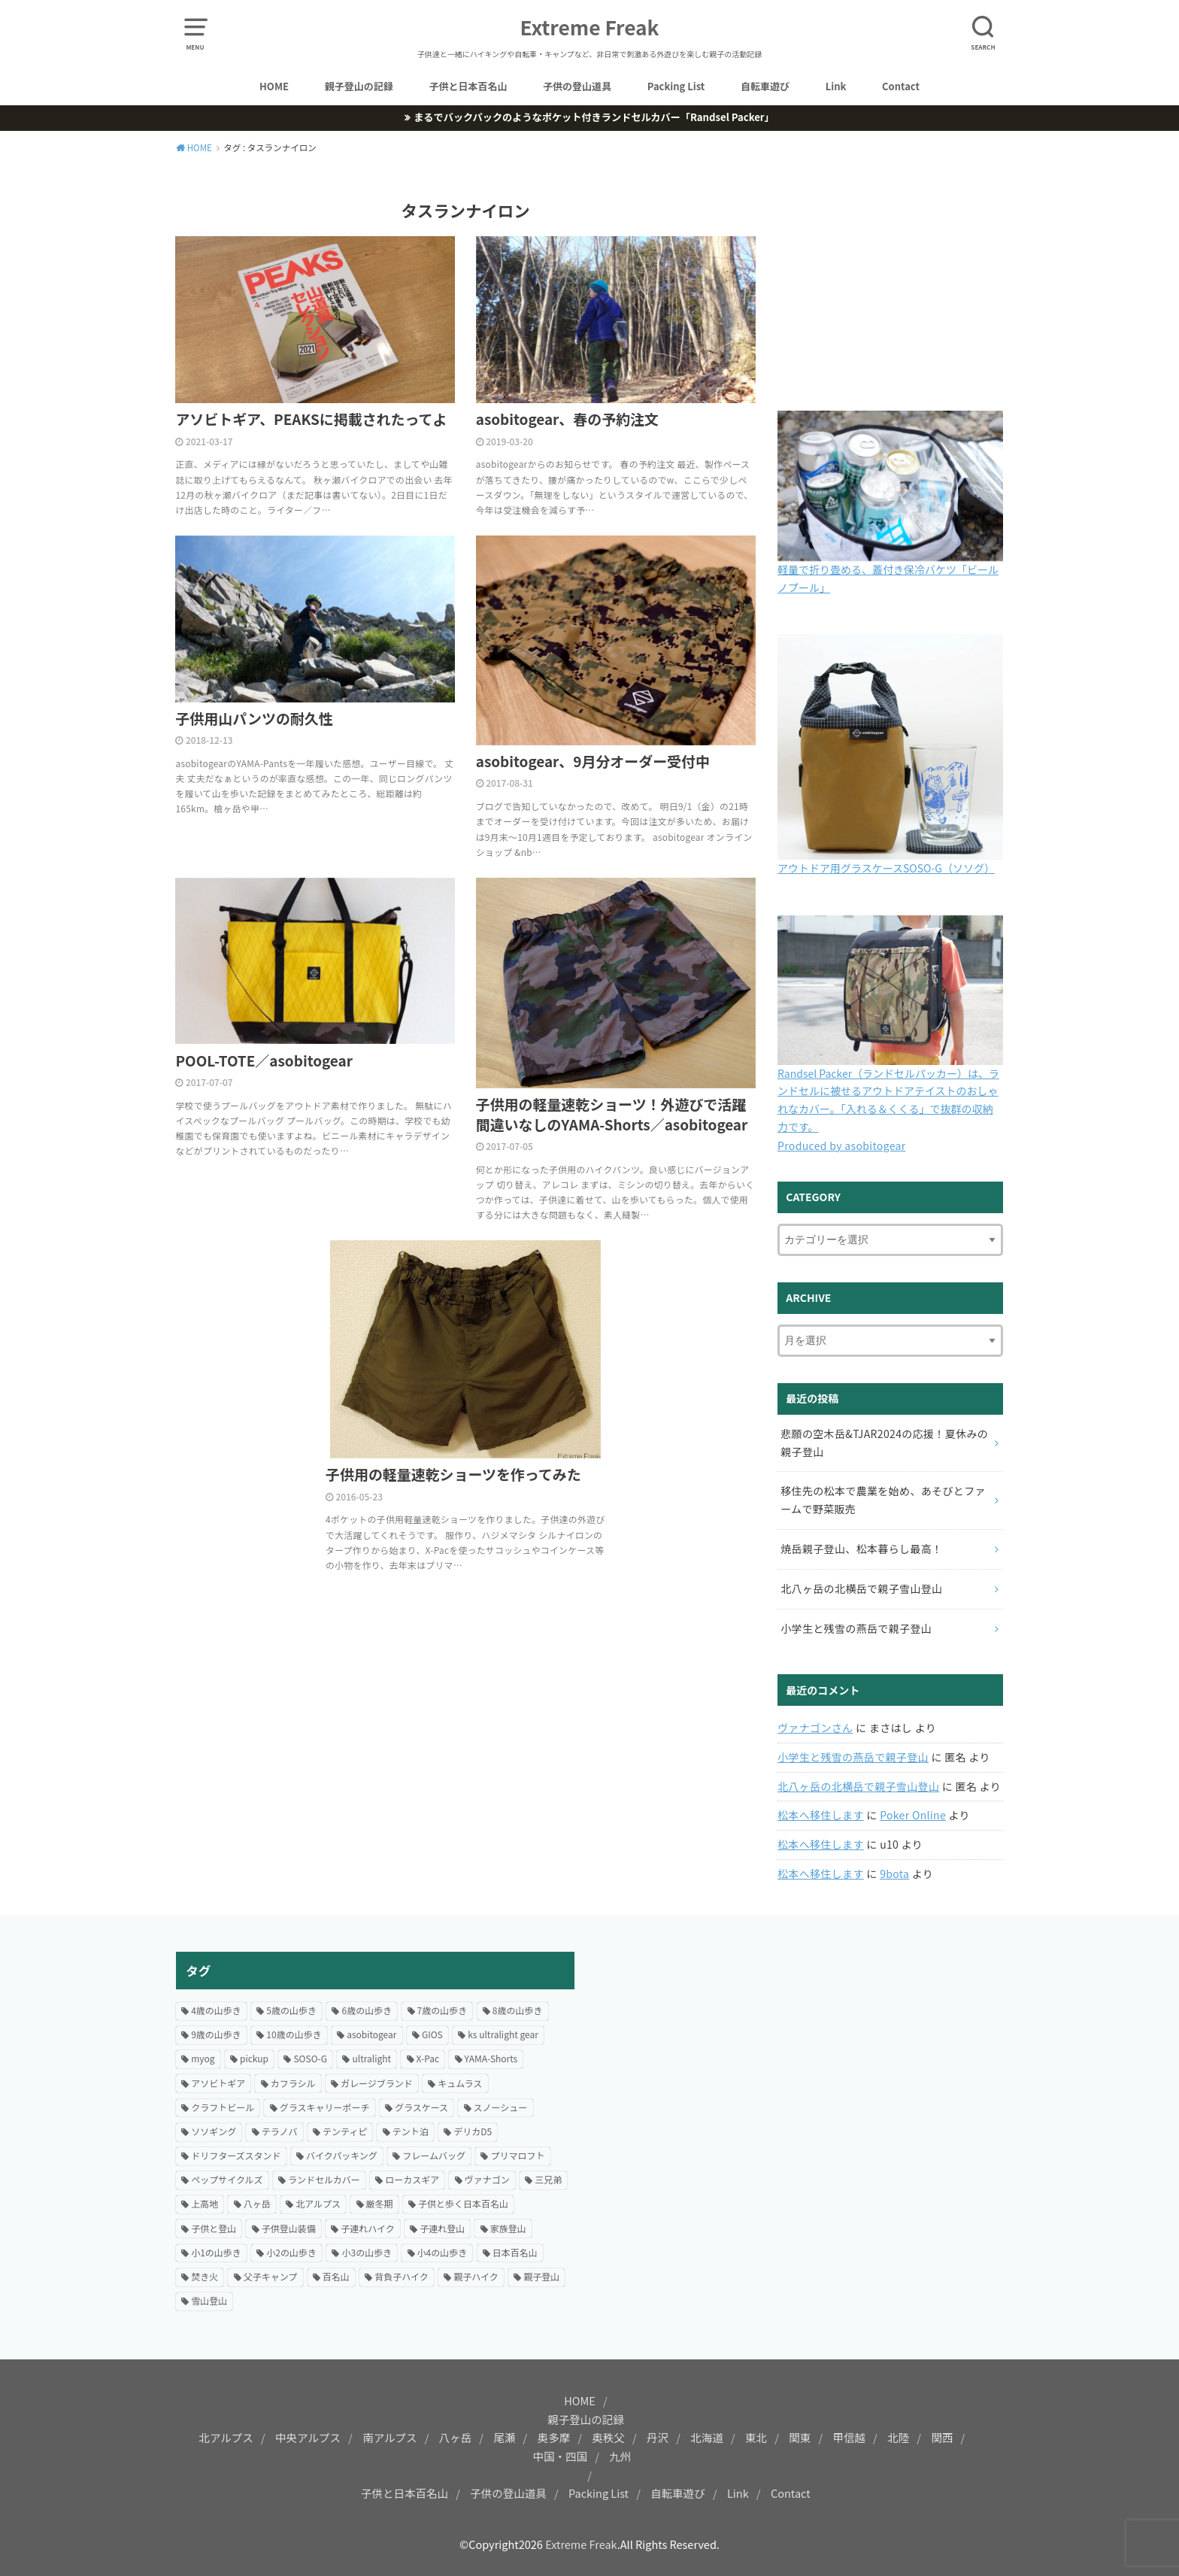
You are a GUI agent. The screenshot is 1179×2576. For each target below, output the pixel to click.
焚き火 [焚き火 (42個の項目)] (204, 2276)
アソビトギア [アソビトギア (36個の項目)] (218, 2083)
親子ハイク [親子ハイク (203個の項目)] (476, 2276)
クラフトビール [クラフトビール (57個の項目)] (222, 2107)
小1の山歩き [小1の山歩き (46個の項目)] (216, 2252)
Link (836, 86)
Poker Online (913, 1814)
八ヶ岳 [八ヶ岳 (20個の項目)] (257, 2203)
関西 (942, 2437)
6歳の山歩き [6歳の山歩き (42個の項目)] (366, 2010)
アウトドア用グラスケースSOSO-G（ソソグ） (886, 867)
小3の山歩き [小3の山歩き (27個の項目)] (366, 2252)
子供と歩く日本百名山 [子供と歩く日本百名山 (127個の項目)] (463, 2203)
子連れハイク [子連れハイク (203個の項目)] (368, 2228)
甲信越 (848, 2437)
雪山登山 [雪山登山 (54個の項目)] (209, 2300)
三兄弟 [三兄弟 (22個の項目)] (548, 2179)
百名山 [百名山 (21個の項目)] (336, 2276)
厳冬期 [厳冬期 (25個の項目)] (379, 2203)
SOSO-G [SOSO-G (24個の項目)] (310, 2058)
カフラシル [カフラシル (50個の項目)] (293, 2083)
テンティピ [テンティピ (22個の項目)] (345, 2131)
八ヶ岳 (455, 2437)
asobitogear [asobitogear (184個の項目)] (371, 2034)
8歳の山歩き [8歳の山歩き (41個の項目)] (518, 2010)
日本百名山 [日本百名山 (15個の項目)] (515, 2252)
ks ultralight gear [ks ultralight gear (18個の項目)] (503, 2034)
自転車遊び (765, 86)
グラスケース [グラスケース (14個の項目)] (421, 2107)
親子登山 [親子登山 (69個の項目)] (541, 2276)
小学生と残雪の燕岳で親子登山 (853, 1756)
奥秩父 (608, 2437)
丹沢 (657, 2437)
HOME (274, 86)
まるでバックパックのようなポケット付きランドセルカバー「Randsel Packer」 (594, 117)
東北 (756, 2437)
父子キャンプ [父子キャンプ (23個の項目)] (271, 2276)
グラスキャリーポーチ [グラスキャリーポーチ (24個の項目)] (325, 2107)
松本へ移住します (820, 1814)
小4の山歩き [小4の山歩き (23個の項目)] (442, 2252)
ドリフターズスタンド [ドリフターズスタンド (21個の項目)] (235, 2155)
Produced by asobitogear (841, 1145)
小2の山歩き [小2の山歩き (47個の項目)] (291, 2252)
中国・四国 (560, 2456)
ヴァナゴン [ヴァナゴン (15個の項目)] (487, 2179)
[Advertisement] (804, 2057)
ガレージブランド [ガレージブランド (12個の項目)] (377, 2083)
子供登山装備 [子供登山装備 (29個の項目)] (289, 2228)
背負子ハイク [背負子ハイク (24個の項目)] (401, 2276)
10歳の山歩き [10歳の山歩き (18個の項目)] (293, 2034)
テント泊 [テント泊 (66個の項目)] (410, 2131)
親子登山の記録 (359, 86)
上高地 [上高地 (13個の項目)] (204, 2203)
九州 (620, 2456)
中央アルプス (308, 2437)
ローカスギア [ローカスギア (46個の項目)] (412, 2179)
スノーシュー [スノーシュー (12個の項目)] (501, 2107)
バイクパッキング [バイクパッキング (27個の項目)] (341, 2155)
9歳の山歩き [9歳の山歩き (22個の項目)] (216, 2034)
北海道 (706, 2437)
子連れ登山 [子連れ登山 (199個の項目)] (442, 2228)
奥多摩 (554, 2437)
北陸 (898, 2437)
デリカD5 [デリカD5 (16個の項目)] (472, 2131)
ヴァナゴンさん (815, 1727)
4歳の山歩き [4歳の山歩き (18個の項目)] (216, 2010)
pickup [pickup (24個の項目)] (254, 2058)
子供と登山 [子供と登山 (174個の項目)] (213, 2228)
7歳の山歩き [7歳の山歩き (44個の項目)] (442, 2010)
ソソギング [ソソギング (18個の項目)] (213, 2131)
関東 (800, 2437)
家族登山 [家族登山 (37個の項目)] (508, 2228)
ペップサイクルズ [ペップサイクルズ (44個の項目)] (226, 2179)
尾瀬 (504, 2437)
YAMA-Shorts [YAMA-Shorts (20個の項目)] (491, 2058)
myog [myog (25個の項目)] (202, 2058)
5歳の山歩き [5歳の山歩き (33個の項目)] (291, 2010)
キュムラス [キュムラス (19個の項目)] (460, 2083)
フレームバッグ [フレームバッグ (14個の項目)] (433, 2155)
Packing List (676, 86)
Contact (901, 86)
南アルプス (389, 2437)
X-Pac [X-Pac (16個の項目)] (428, 2058)
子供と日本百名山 (468, 86)
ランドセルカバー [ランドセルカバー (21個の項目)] (324, 2179)
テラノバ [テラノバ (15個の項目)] (280, 2131)
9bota (894, 1873)
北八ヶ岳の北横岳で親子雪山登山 (858, 1786)
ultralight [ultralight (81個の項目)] (371, 2058)
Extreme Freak (589, 27)
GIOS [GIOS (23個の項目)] (432, 2034)
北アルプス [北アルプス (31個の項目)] (318, 2203)
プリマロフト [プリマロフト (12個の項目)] (517, 2155)
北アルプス (226, 2437)
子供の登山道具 (577, 86)
